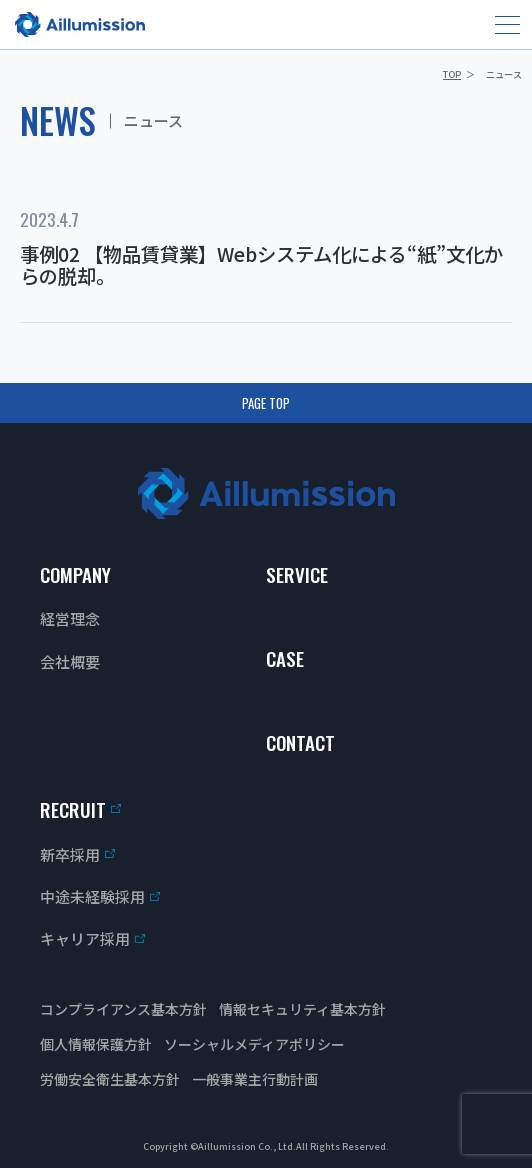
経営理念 (70, 618)
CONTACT (300, 742)
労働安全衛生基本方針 (110, 1079)
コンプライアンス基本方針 (123, 1009)
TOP (452, 74)
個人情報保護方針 (96, 1044)
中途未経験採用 (92, 896)
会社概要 (70, 661)
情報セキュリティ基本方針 (302, 1009)
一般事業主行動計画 (255, 1079)
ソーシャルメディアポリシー (254, 1044)
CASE (285, 658)
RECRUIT (73, 809)
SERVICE (297, 574)
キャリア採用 (85, 938)
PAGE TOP (266, 403)
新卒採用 (70, 854)
